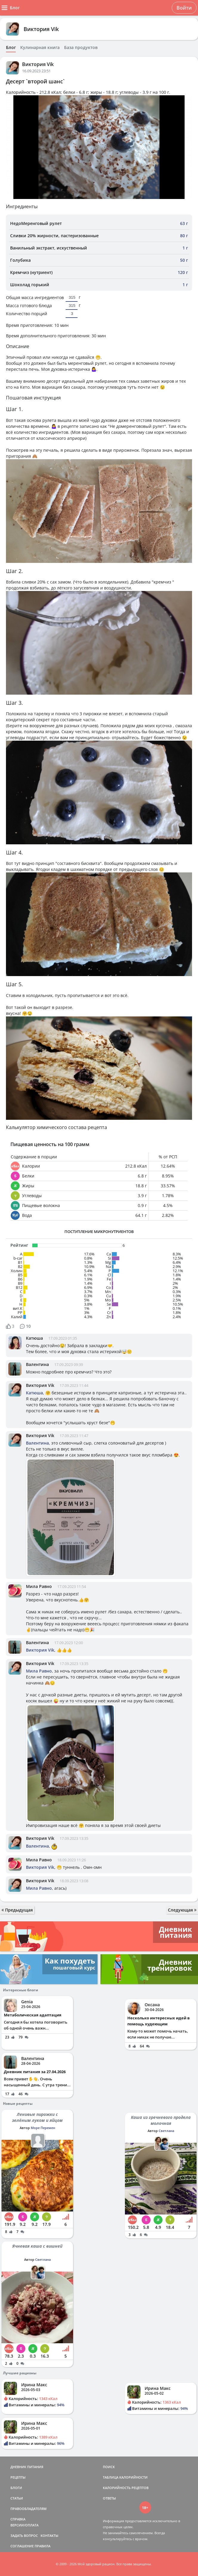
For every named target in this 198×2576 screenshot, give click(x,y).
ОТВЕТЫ (109, 2498)
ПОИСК (109, 2467)
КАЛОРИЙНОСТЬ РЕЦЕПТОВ (125, 2487)
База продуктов (81, 47)
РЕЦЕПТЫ (18, 2477)
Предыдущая (17, 1910)
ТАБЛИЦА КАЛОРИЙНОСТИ (125, 2477)
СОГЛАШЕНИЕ (22, 2546)
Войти (184, 7)
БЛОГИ (16, 2487)
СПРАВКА (17, 2519)
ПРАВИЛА (42, 2546)
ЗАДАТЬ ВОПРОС (24, 2535)
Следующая (182, 1910)
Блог (11, 47)
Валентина (37, 1364)
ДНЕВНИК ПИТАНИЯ (26, 2467)
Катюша (34, 1338)
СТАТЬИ (16, 2498)
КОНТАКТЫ (49, 2535)
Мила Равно (39, 1586)
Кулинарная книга (40, 47)
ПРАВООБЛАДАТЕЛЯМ (28, 2508)
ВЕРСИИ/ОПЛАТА (24, 2525)
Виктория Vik (41, 29)
